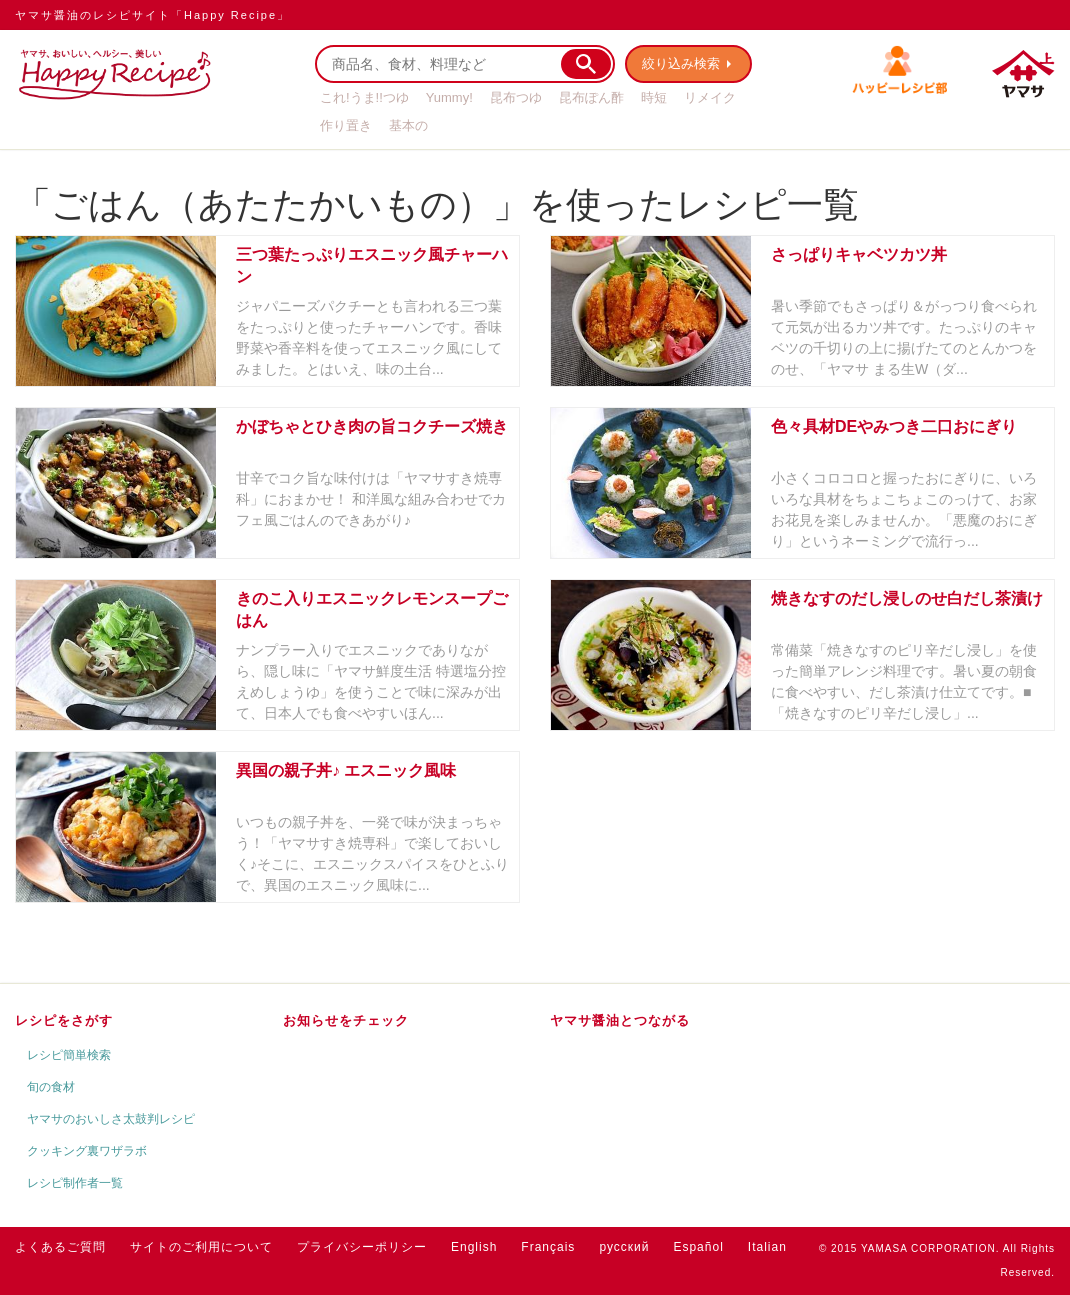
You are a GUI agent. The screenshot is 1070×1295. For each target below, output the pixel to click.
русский (624, 1247)
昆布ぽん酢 (591, 97)
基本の (408, 125)
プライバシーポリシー (362, 1247)
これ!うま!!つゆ (364, 97)
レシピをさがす (64, 1020)
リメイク (710, 97)
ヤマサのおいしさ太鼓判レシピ (111, 1119)
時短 (654, 97)
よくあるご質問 (60, 1247)
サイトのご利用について (201, 1247)
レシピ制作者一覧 (75, 1183)
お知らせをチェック (346, 1020)
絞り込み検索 (681, 63)
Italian (767, 1247)
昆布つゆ (516, 97)
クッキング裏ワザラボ (87, 1151)
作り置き (346, 125)
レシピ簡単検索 (69, 1055)
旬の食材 (51, 1087)
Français (548, 1247)
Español (698, 1247)
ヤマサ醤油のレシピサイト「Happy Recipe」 (152, 15)
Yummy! (449, 97)
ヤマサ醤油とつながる (620, 1020)
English (474, 1247)
